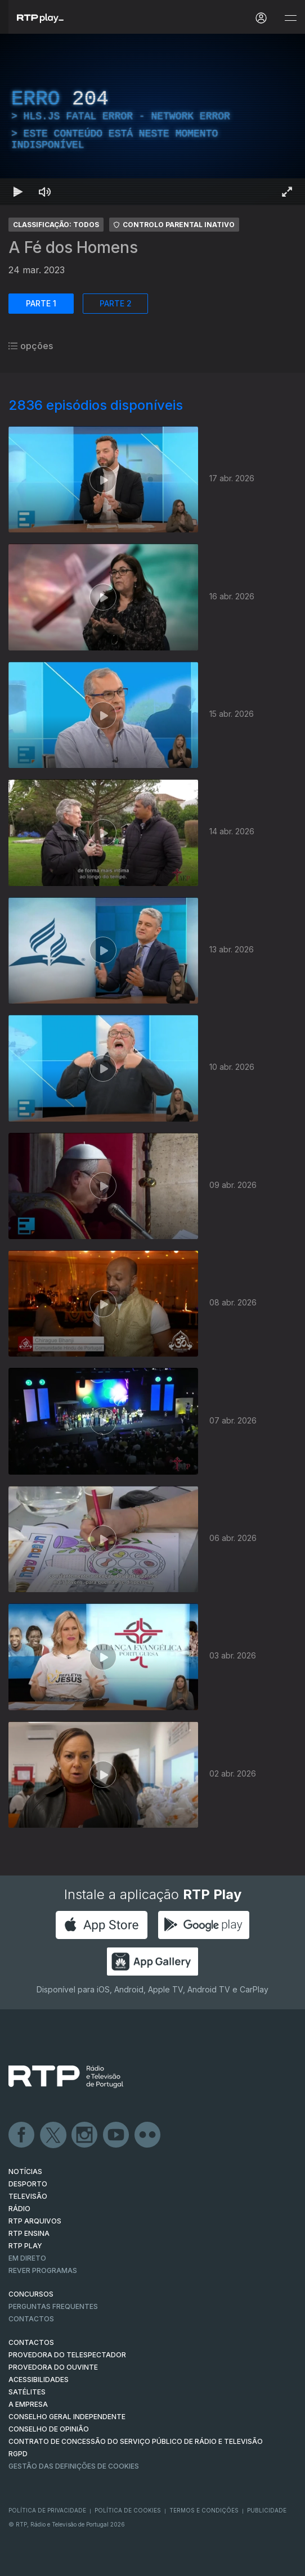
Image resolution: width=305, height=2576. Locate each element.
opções (30, 345)
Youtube (116, 2135)
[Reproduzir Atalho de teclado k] (18, 191)
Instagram (84, 2135)
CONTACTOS (31, 2342)
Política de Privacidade (47, 2510)
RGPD (18, 2454)
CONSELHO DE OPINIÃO (48, 2429)
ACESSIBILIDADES (38, 2379)
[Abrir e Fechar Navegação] (290, 18)
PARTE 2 (116, 303)
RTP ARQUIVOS (34, 2221)
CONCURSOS (30, 2294)
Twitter (53, 2135)
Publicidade (266, 2510)
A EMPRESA (28, 2404)
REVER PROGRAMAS (42, 2270)
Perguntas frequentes (53, 2306)
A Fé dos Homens (73, 247)
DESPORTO (27, 2184)
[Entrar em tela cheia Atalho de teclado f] (286, 191)
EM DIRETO (27, 2258)
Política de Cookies (128, 2510)
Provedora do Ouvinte (53, 2367)
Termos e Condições (204, 2510)
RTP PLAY (25, 2245)
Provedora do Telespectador (67, 2355)
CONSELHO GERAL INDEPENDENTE (66, 2416)
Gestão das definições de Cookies (73, 2466)
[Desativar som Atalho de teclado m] (45, 191)
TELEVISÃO (27, 2196)
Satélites (27, 2392)
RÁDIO (19, 2208)
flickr (148, 2135)
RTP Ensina (29, 2233)
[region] (152, 119)
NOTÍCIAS (25, 2171)
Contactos (31, 2319)
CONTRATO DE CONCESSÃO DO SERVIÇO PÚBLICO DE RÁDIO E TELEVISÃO (135, 2441)
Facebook (21, 2135)
